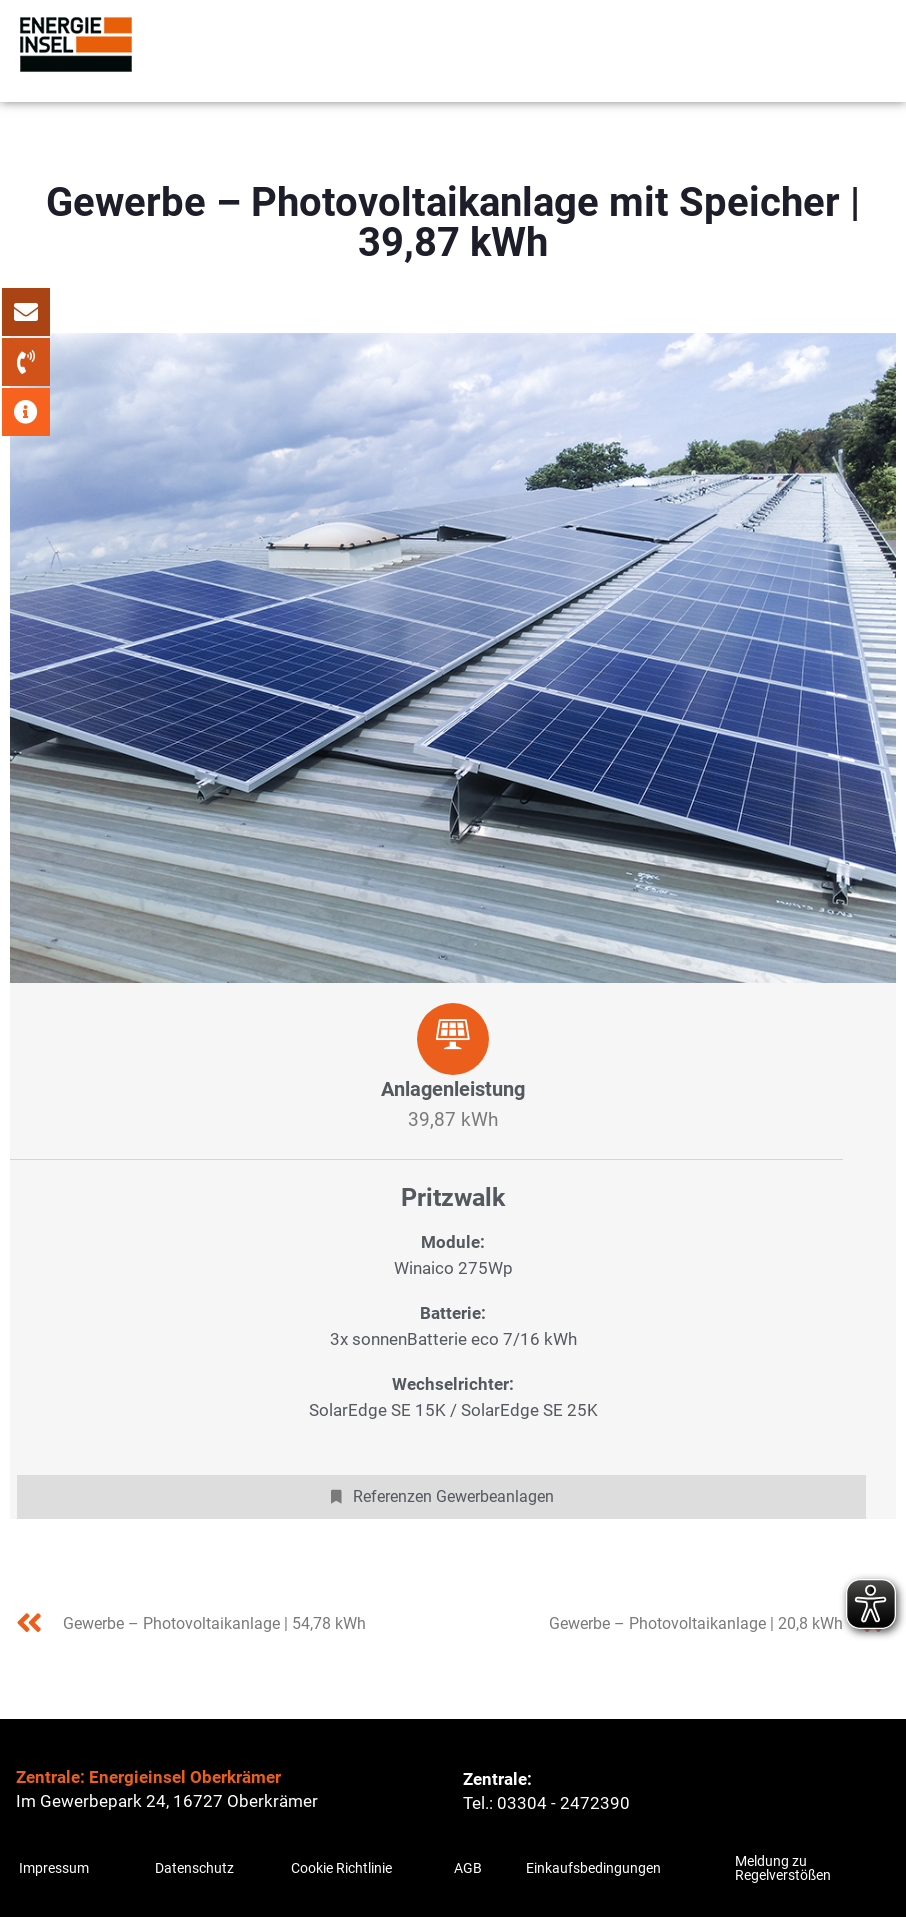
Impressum (54, 1868)
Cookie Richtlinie (341, 1868)
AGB (468, 1868)
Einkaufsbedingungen (593, 1868)
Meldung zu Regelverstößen (783, 1868)
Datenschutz (194, 1868)
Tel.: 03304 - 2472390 (546, 1803)
